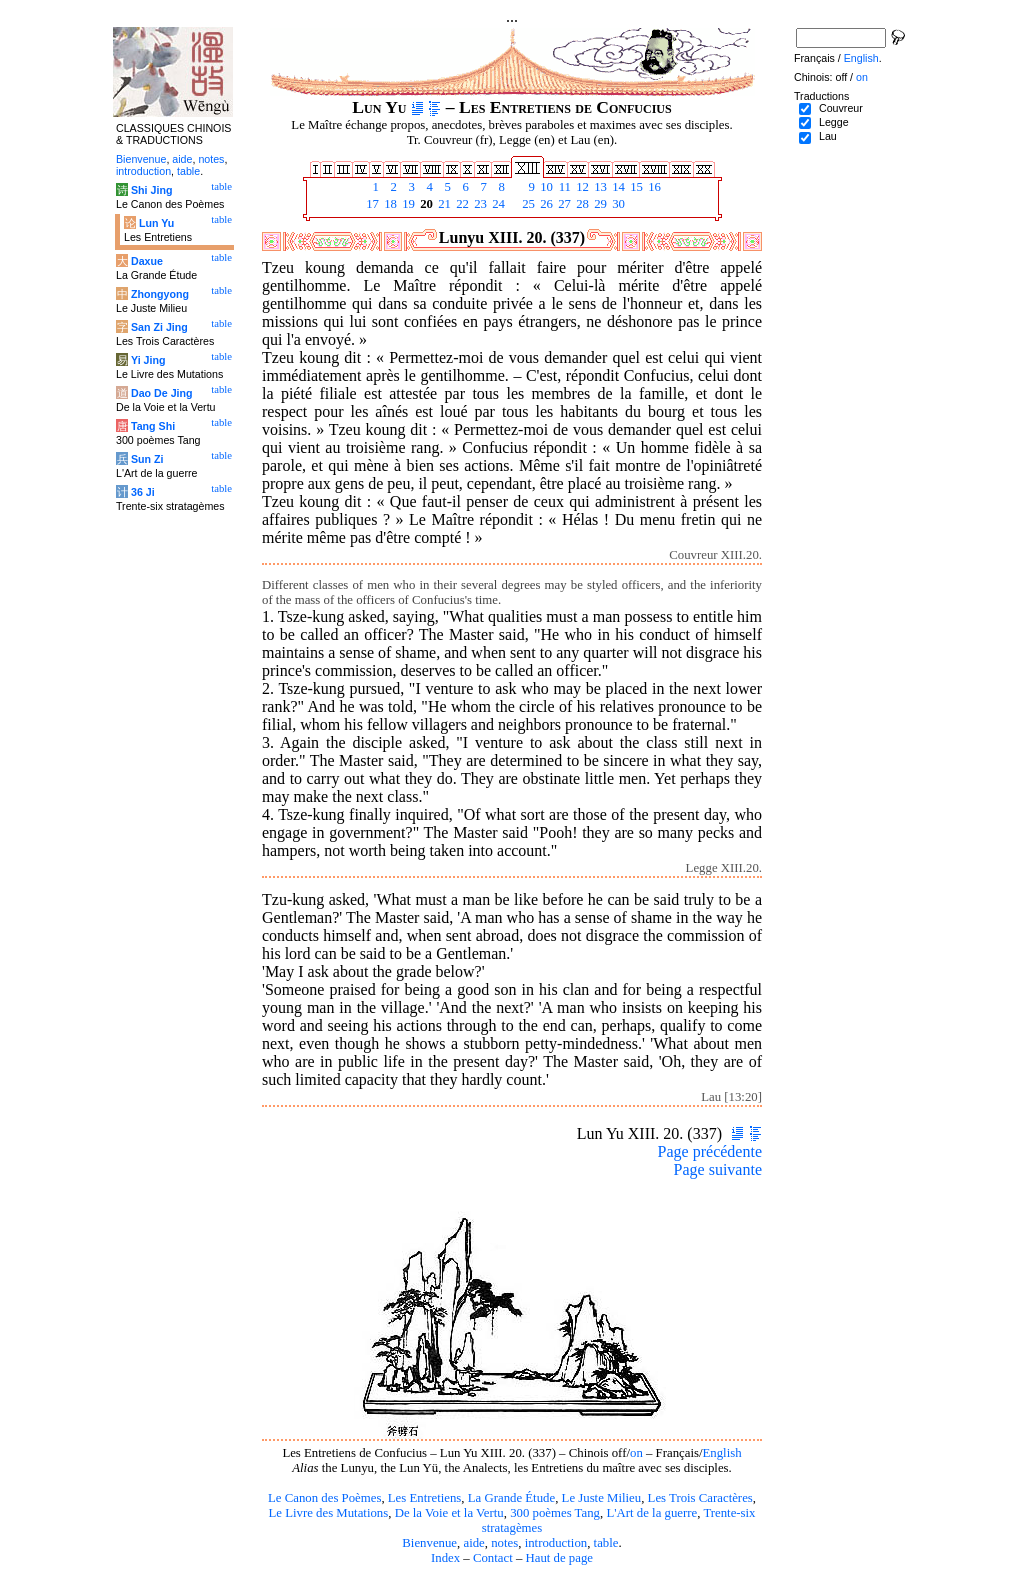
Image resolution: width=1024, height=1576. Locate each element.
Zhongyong (160, 294)
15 (635, 187)
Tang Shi (153, 426)
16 (653, 187)
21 (443, 204)
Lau (828, 136)
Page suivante (718, 1169)
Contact (493, 1558)
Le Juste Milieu (602, 1498)
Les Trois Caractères (700, 1498)
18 (389, 204)
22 (461, 204)
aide (473, 1543)
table (606, 1543)
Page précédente (710, 1151)
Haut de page (560, 1558)
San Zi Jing (159, 327)
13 (599, 187)
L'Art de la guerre (651, 1513)
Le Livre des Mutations (328, 1513)
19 (407, 204)
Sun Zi (147, 459)
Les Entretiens (425, 1498)
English (722, 1453)
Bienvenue (429, 1543)
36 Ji (143, 492)
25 (527, 204)
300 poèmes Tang (555, 1513)
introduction (556, 1543)
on (636, 1453)
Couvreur (841, 108)
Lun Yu (156, 223)
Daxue (147, 261)
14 (617, 187)
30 (617, 204)
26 (545, 204)
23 (479, 204)
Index (445, 1558)
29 (599, 204)
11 (563, 187)
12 (581, 187)
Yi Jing (148, 360)
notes (504, 1543)
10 (545, 187)
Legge (834, 122)
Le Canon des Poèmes (324, 1498)
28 (581, 204)
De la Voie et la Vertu (449, 1513)
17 (371, 204)
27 (563, 204)
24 (497, 204)
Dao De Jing (162, 393)
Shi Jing (151, 190)
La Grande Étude (511, 1498)
